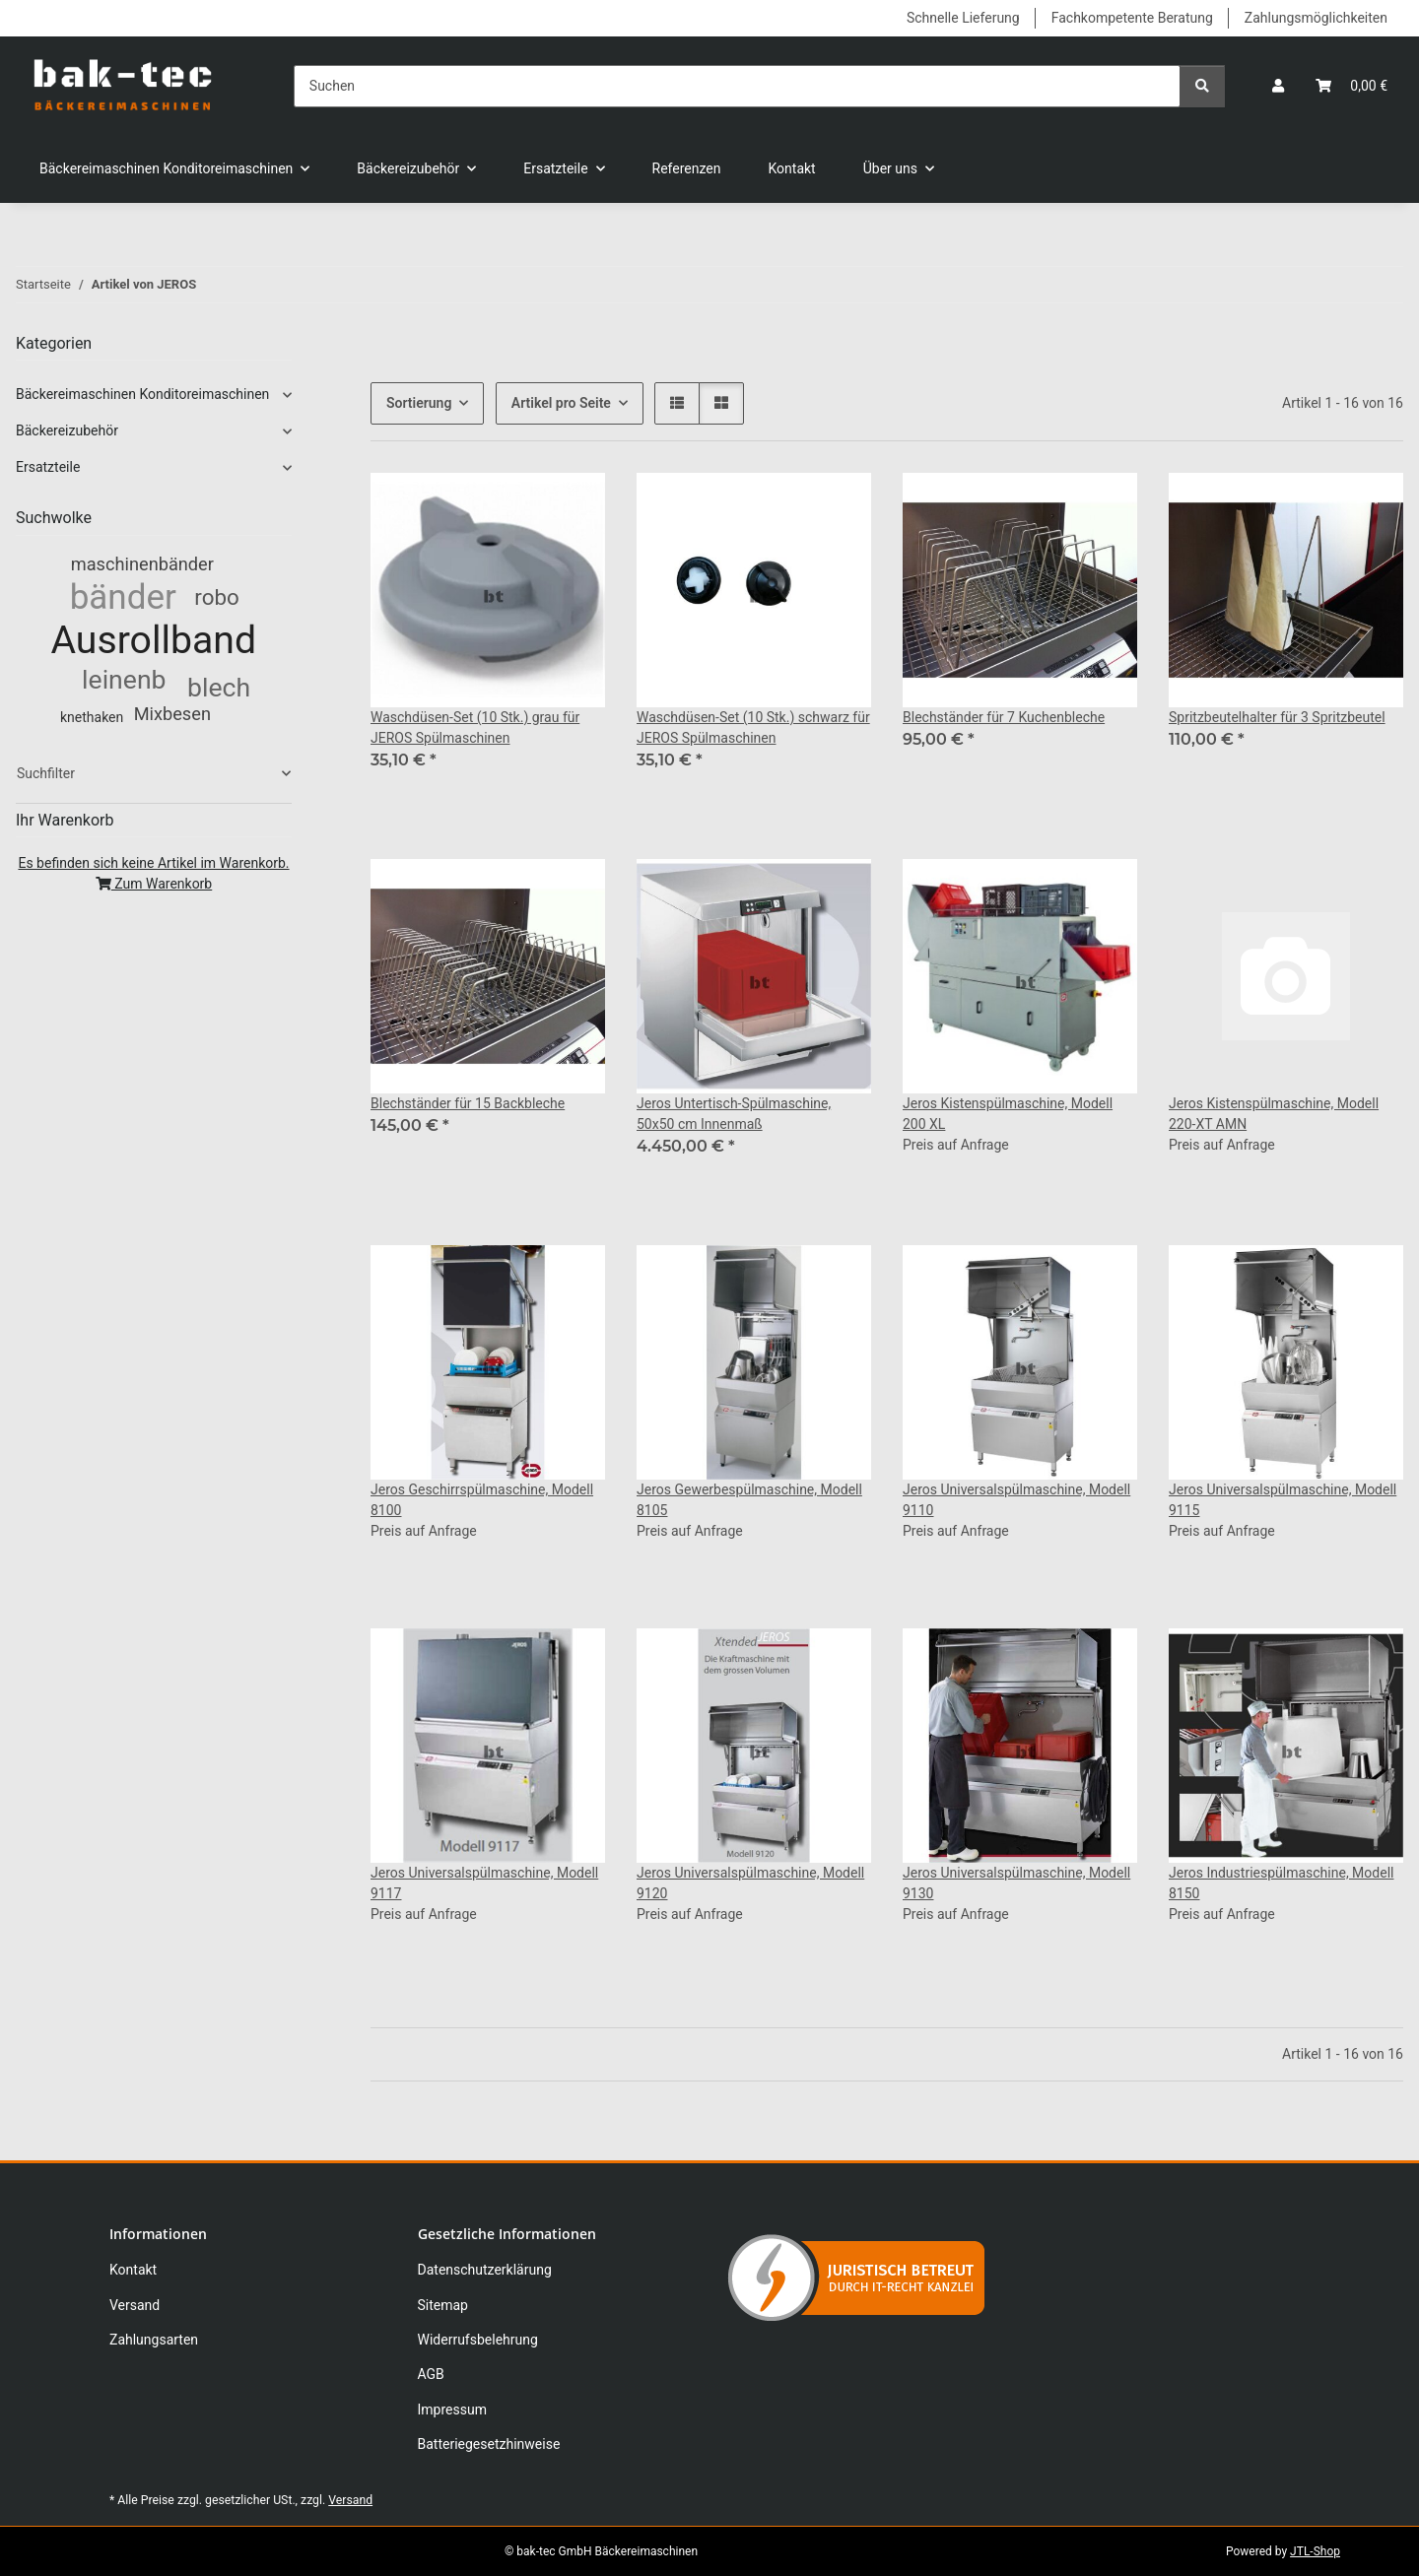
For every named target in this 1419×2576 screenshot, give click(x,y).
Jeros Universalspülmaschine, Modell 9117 (484, 1883)
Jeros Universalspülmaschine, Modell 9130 (1016, 1883)
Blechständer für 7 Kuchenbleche (1004, 717)
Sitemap (443, 2305)
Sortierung (418, 403)
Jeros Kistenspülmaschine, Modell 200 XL (1008, 1113)
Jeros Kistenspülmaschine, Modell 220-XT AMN (1274, 1113)
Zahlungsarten (153, 2339)
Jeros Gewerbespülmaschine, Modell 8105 (749, 1500)
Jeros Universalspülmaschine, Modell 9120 (750, 1883)
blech (218, 687)
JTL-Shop (1315, 2551)
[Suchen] (737, 86)
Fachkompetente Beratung (1132, 18)
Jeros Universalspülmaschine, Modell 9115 (1282, 1500)
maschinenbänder (142, 564)
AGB (431, 2374)
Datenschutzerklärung (485, 2270)
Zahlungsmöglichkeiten (1316, 18)
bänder (123, 597)
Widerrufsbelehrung (478, 2339)
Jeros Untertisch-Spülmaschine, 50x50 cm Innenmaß (734, 1113)
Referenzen (686, 168)
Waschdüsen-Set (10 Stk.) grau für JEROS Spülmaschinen (475, 727)
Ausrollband (154, 640)
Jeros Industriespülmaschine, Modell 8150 (1281, 1883)
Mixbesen (172, 713)
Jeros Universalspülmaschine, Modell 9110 (1016, 1500)
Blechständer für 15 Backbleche (468, 1103)
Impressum (452, 2409)
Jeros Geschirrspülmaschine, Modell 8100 (482, 1500)
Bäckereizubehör (67, 430)
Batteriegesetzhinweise (489, 2444)
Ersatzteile (48, 467)
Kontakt (792, 168)
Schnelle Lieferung (963, 18)
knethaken (91, 717)
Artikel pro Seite (561, 403)
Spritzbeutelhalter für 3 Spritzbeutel (1277, 717)
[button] (1278, 86)
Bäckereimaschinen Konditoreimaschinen (142, 394)
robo (216, 597)
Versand (134, 2305)
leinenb (124, 679)
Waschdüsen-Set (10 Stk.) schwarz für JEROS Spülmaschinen (753, 727)
